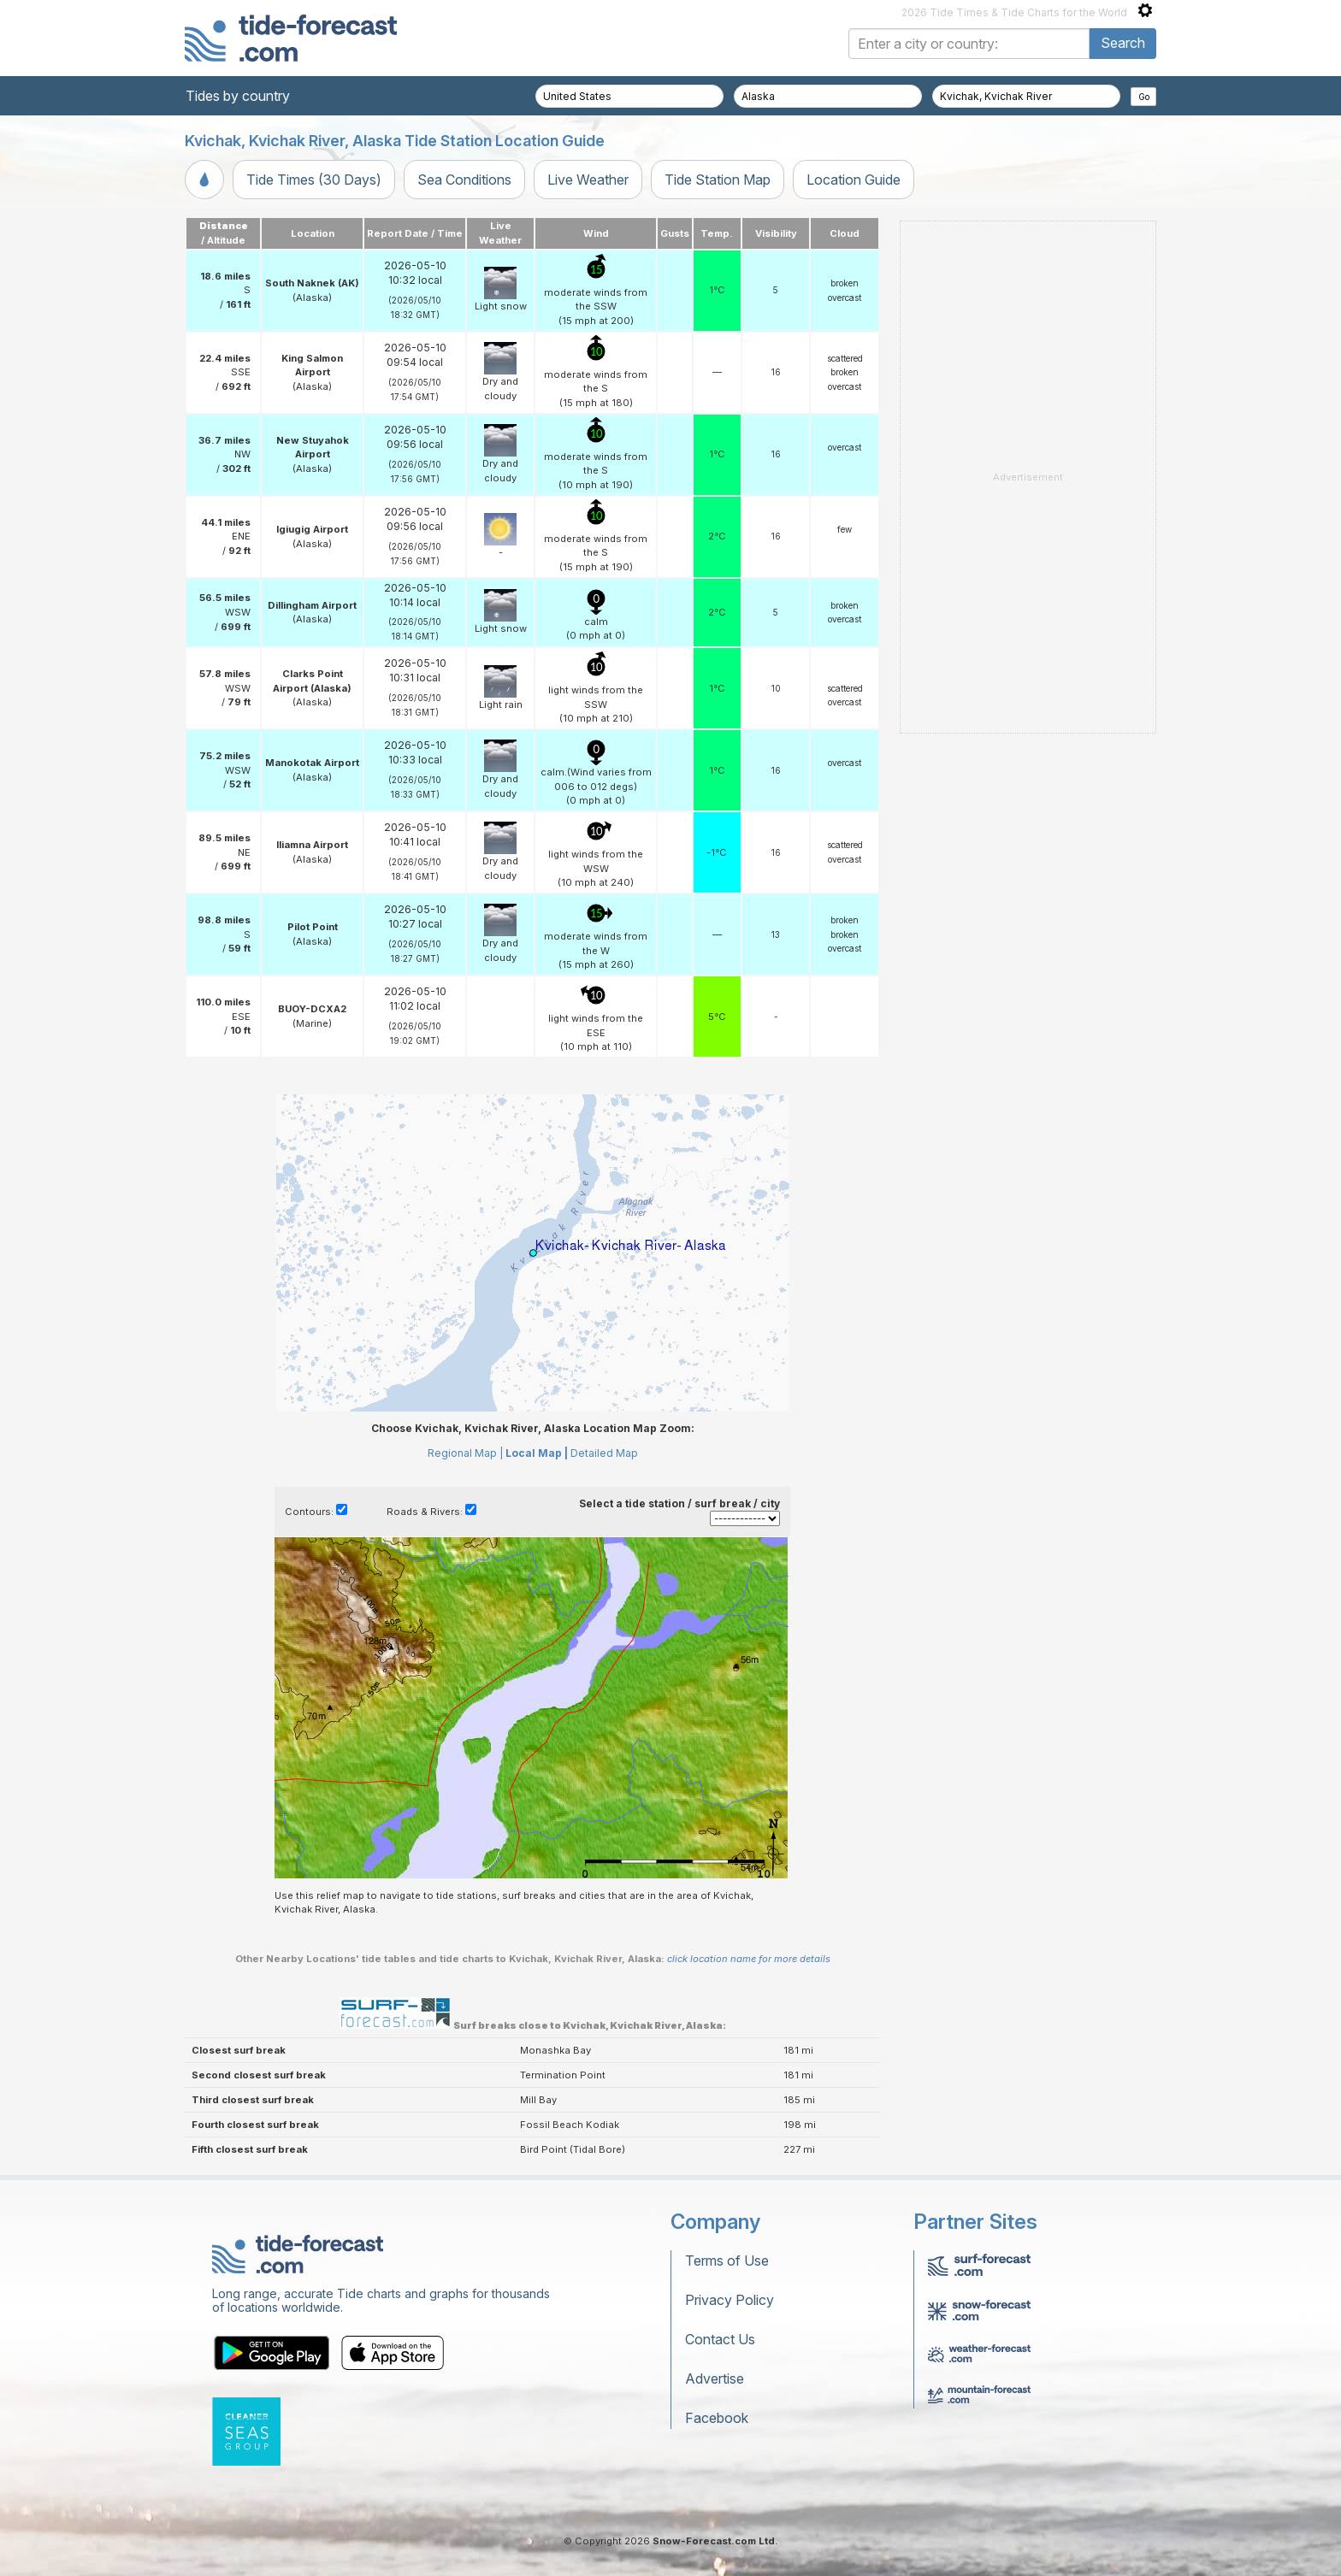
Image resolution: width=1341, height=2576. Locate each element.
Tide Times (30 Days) (313, 179)
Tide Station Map (718, 179)
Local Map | (536, 1453)
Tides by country (238, 95)
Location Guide (853, 179)
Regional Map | (465, 1453)
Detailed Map (604, 1453)
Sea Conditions (464, 179)
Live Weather (588, 179)
